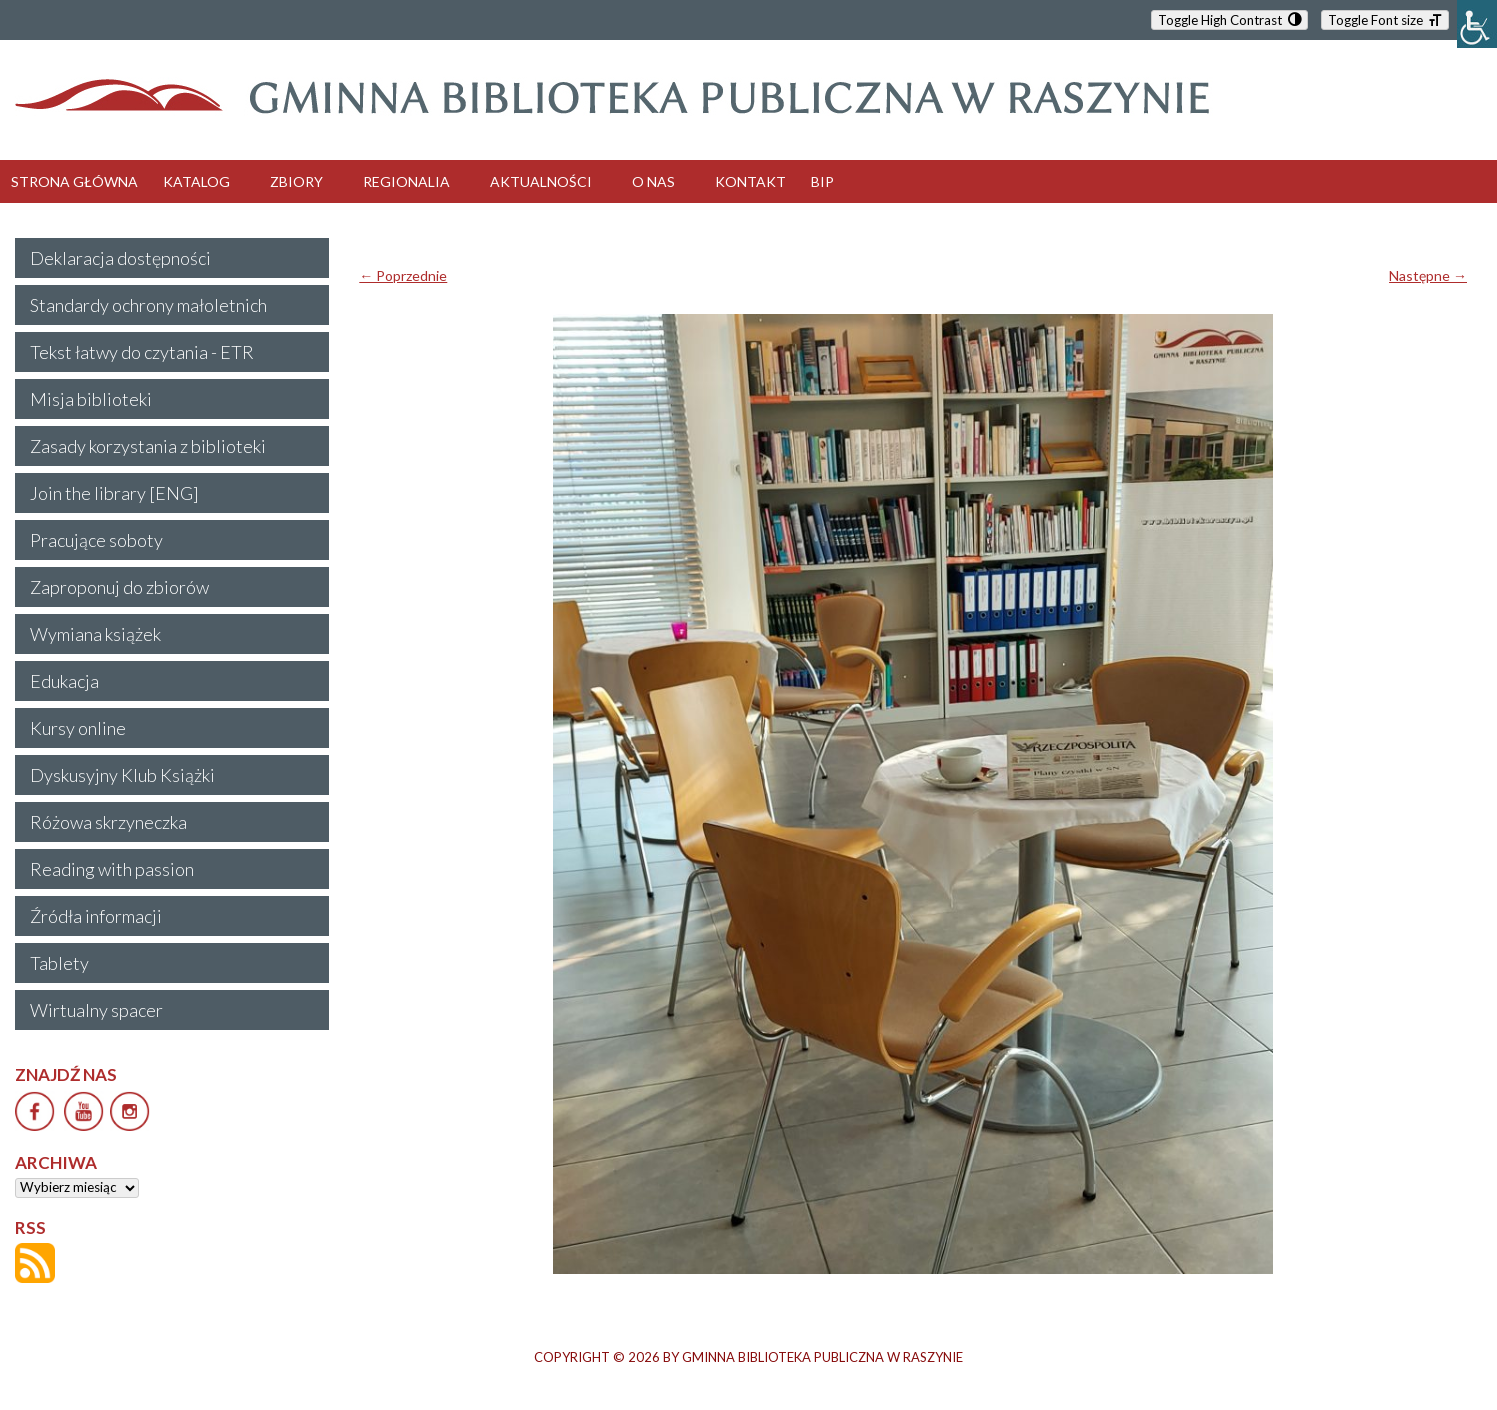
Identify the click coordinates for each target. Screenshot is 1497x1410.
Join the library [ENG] (114, 493)
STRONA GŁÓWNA (74, 181)
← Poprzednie (403, 275)
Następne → (1428, 275)
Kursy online (78, 728)
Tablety (59, 963)
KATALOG (196, 181)
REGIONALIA (406, 181)
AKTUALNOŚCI (541, 181)
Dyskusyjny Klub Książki (122, 775)
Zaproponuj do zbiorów (119, 587)
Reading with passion (112, 869)
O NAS (653, 181)
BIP (822, 181)
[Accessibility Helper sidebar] (1477, 24)
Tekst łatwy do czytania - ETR (142, 352)
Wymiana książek (95, 634)
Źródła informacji (96, 916)
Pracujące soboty (96, 540)
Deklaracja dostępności (120, 258)
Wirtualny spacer (96, 1010)
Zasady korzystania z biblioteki (148, 446)
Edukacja (64, 681)
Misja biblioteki (91, 399)
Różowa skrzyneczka (108, 822)
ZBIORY (296, 181)
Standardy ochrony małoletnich (148, 305)
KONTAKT (750, 181)
